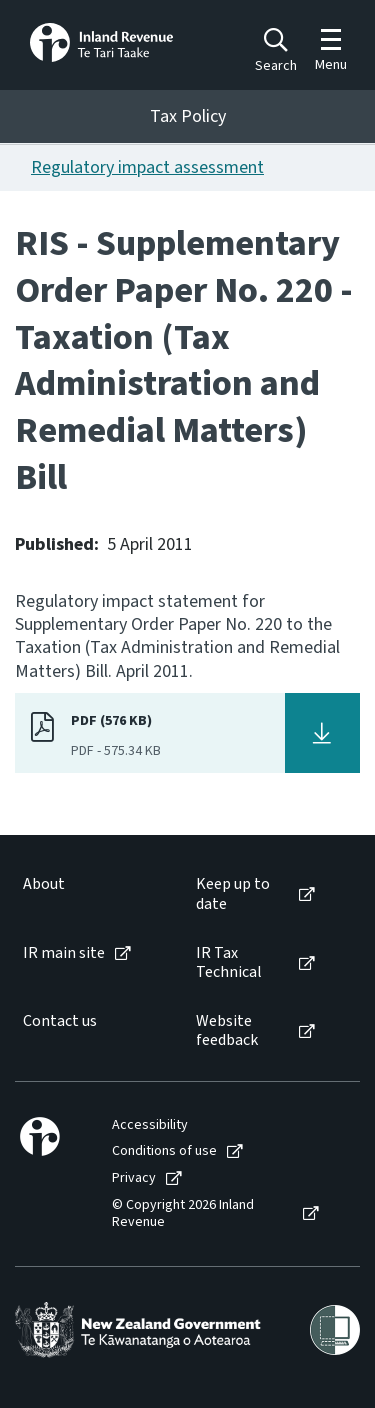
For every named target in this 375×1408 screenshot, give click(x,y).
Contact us (60, 1021)
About (44, 884)
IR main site (64, 953)
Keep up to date (233, 894)
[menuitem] (89, 894)
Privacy (134, 1178)
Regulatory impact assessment (147, 167)
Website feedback (227, 1031)
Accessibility (150, 1125)
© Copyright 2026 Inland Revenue (183, 1214)
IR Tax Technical (229, 963)
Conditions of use (164, 1151)
